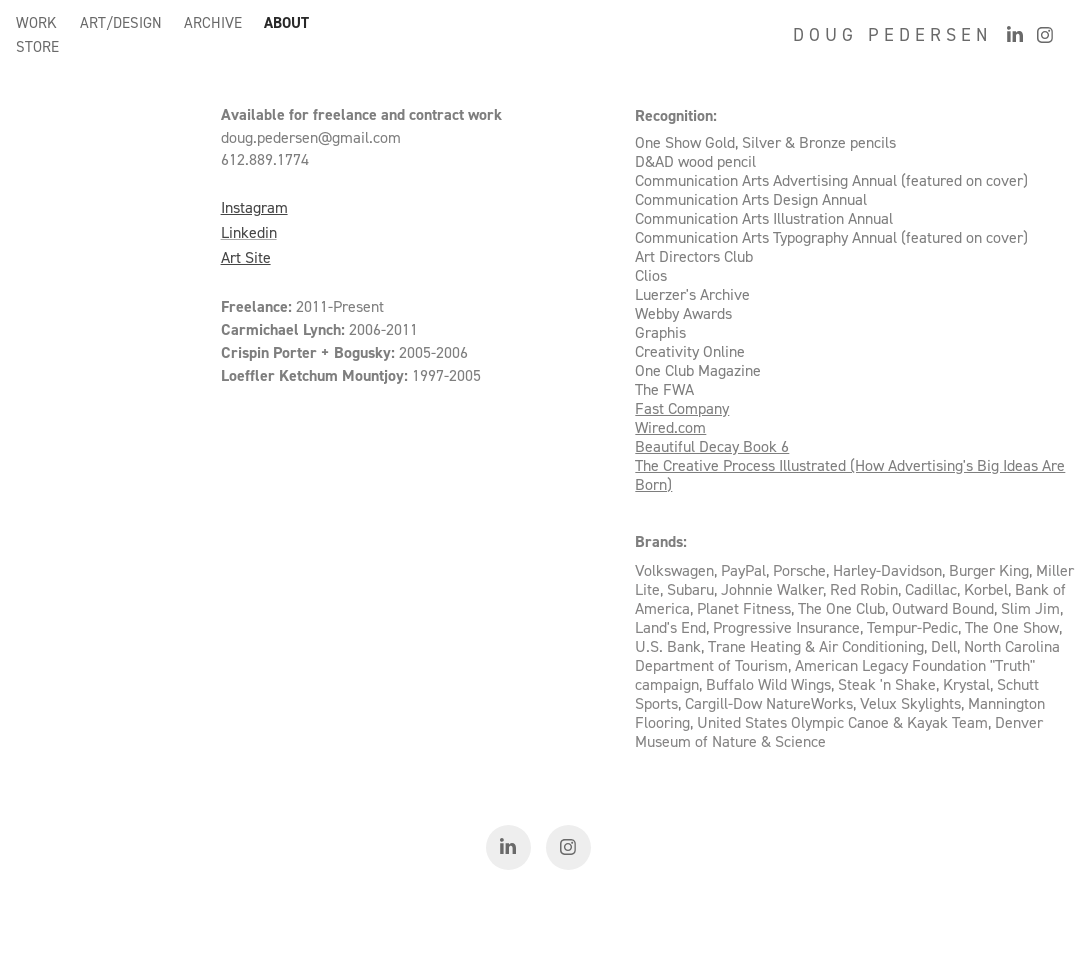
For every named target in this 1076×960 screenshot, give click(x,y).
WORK (36, 22)
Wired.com (670, 427)
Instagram (254, 207)
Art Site (246, 257)
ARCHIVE (213, 22)
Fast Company (682, 408)
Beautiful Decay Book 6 (712, 446)
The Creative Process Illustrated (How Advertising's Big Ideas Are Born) (850, 474)
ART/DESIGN (121, 22)
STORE (37, 46)
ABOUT (286, 22)
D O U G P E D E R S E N (890, 34)
